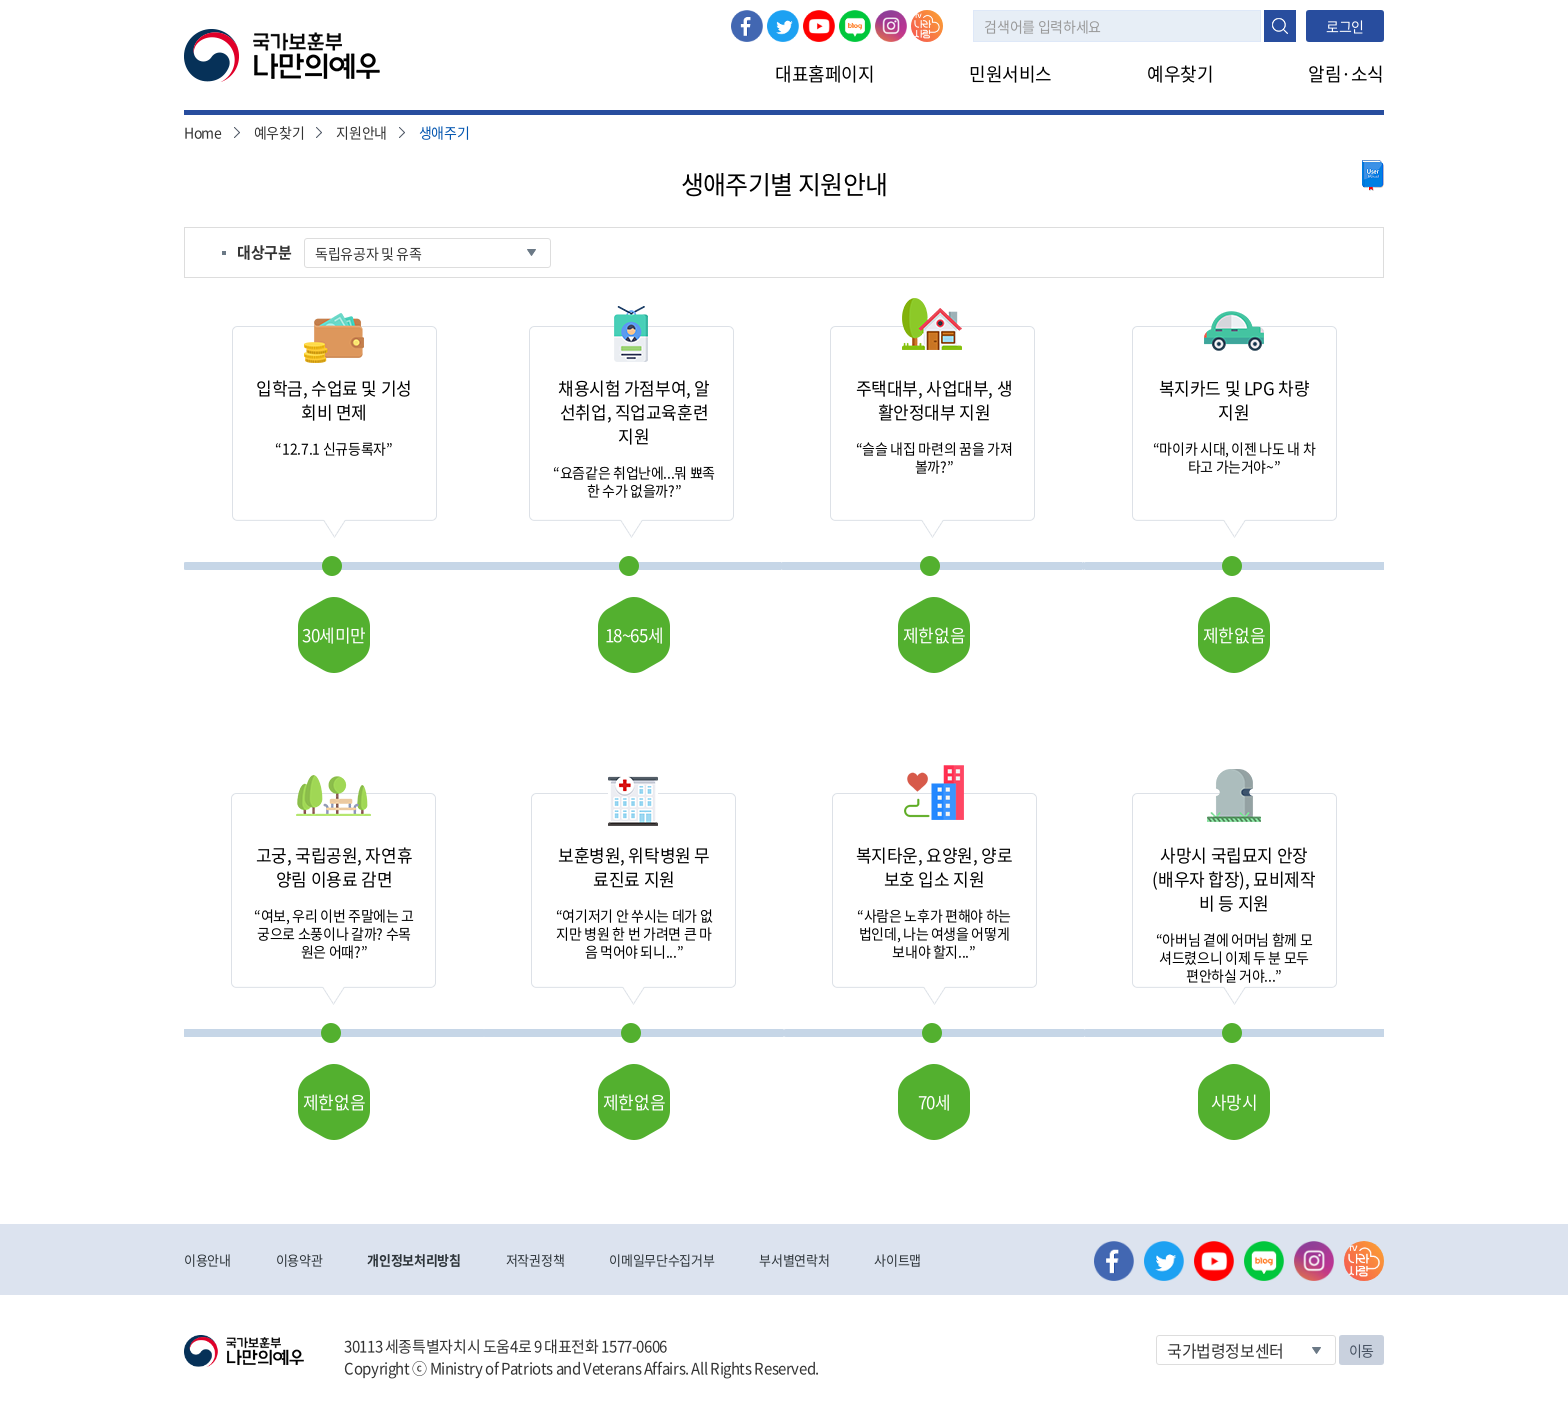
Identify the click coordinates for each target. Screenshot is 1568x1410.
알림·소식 (1346, 73)
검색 (1280, 26)
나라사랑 (927, 26)
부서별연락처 (794, 1259)
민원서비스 (1010, 73)
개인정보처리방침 (413, 1259)
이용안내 (207, 1259)
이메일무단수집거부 (661, 1259)
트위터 (783, 26)
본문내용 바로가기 (0, 0)
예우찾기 (1180, 73)
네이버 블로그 (855, 26)
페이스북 (747, 26)
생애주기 (444, 132)
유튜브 (819, 26)
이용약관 (299, 1259)
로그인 (1345, 26)
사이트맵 (897, 1259)
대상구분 (264, 252)
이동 (1361, 1350)
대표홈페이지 (824, 73)
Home (203, 132)
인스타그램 (891, 26)
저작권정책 (535, 1259)
